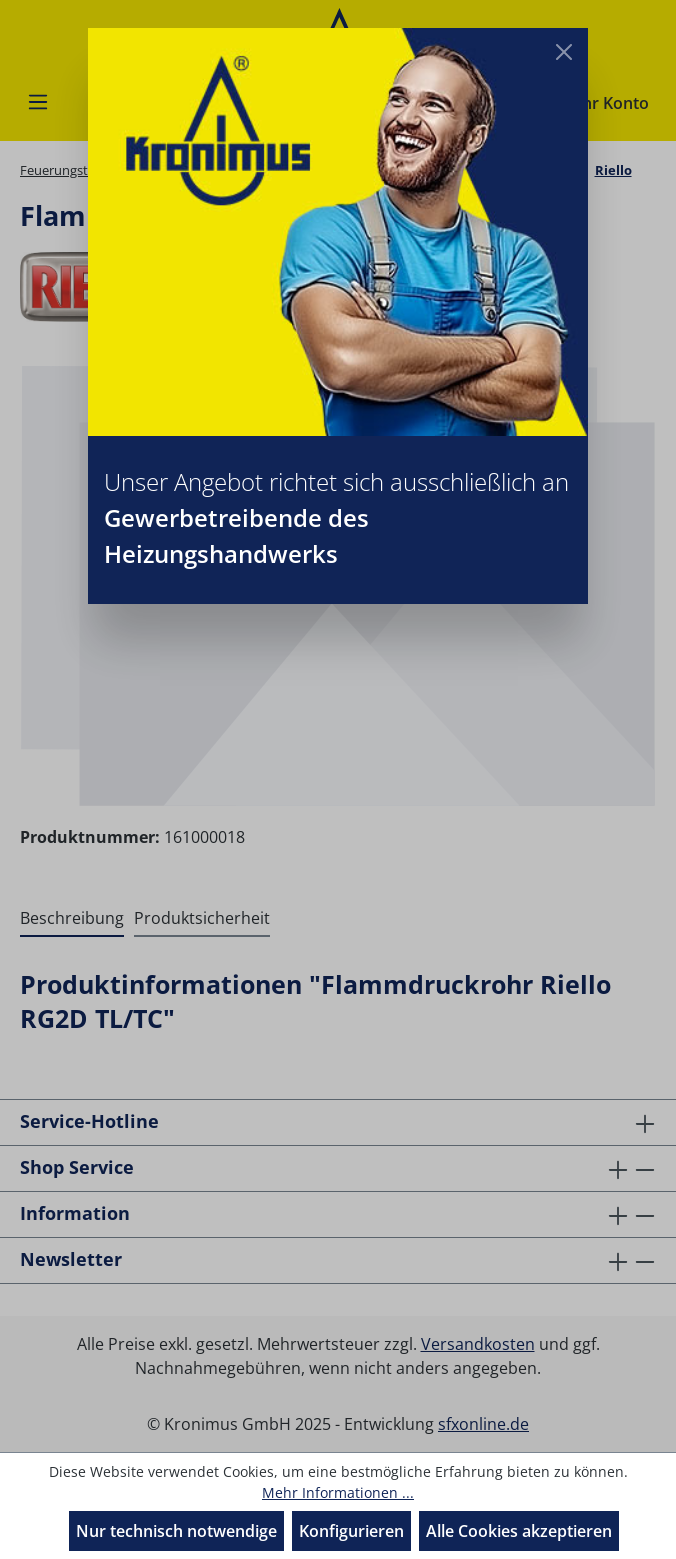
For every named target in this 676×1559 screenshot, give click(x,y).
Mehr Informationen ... (338, 1492)
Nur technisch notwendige (176, 1531)
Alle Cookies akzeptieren (519, 1531)
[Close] (564, 52)
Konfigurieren (351, 1531)
